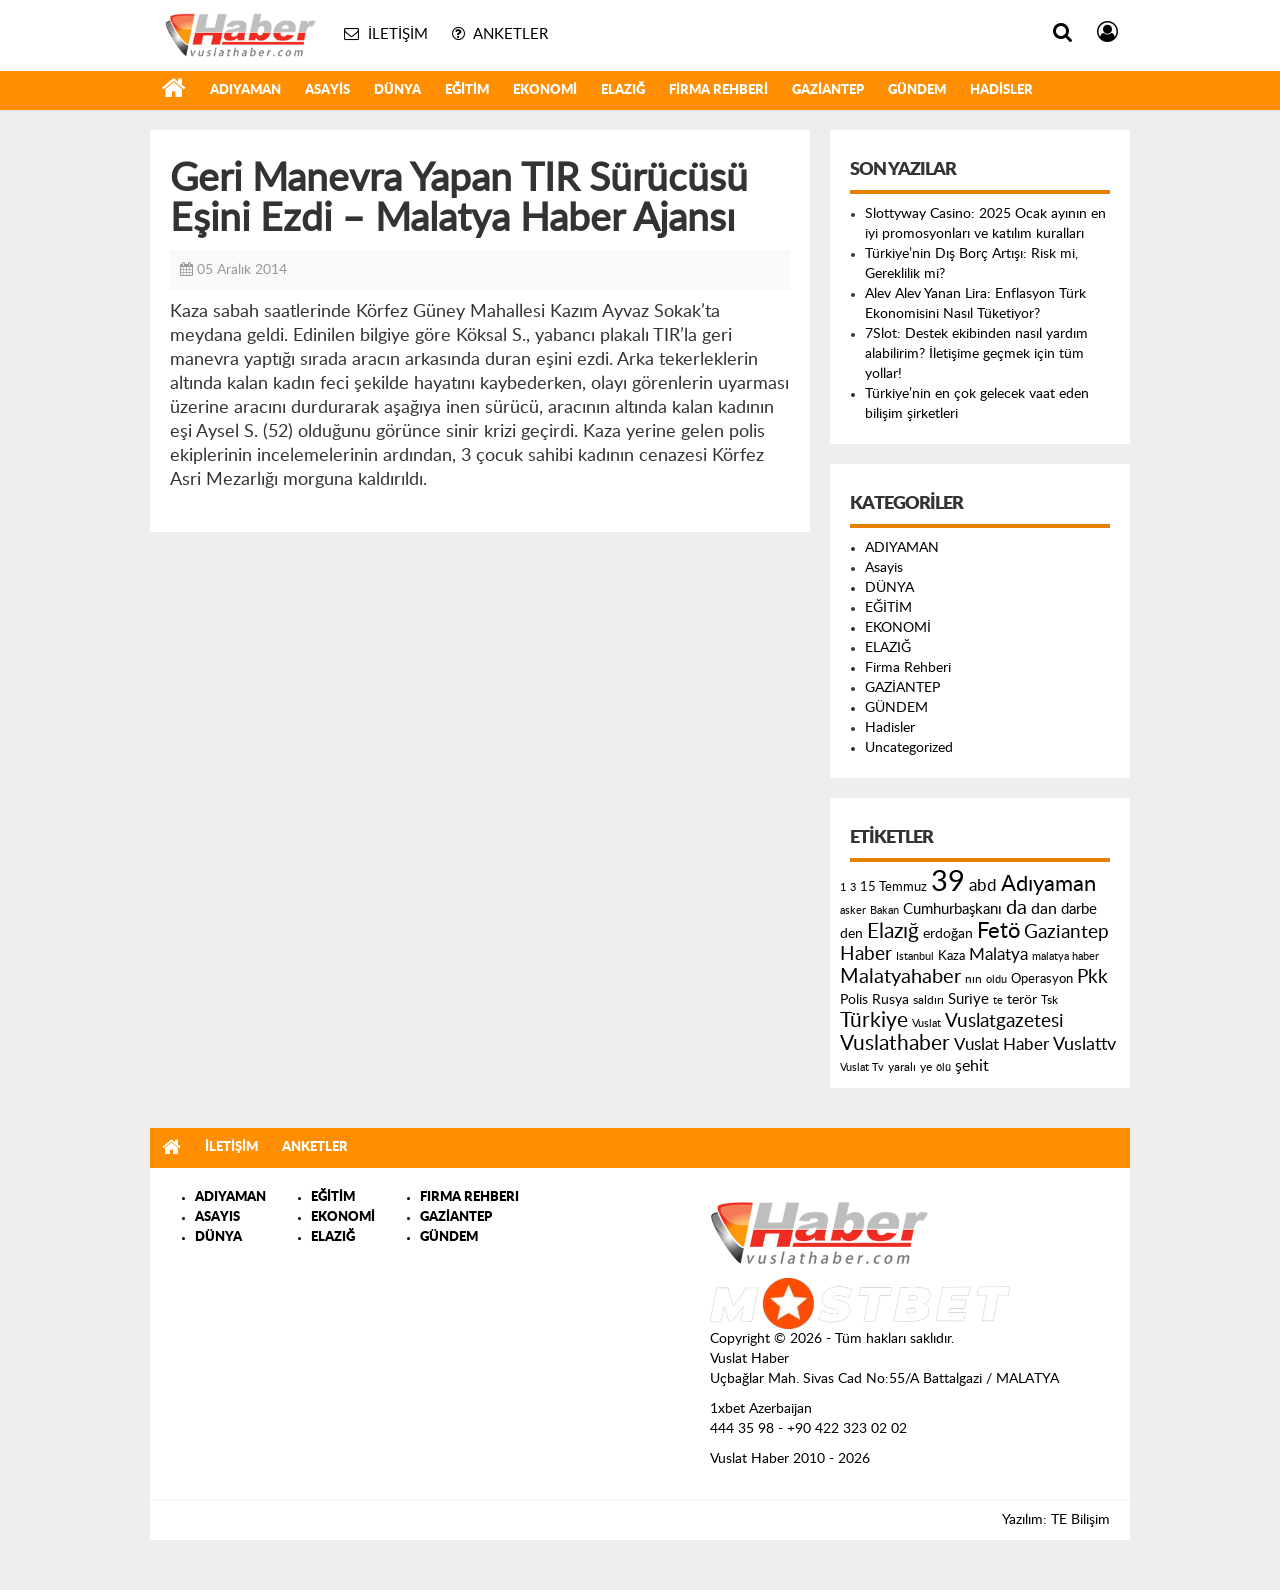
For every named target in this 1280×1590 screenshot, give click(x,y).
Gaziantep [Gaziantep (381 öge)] (1066, 932)
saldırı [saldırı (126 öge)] (928, 1000)
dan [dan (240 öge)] (1044, 909)
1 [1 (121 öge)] (843, 887)
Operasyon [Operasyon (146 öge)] (1042, 979)
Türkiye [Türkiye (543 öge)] (874, 1020)
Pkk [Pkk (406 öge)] (1092, 977)
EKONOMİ (545, 90)
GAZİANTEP (828, 90)
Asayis (327, 90)
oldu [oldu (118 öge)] (996, 979)
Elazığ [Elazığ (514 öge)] (893, 931)
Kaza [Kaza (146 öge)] (951, 956)
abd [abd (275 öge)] (983, 886)
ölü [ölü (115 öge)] (943, 1067)
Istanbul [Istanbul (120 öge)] (915, 956)
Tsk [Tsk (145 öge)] (1049, 1000)
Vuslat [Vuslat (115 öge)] (926, 1023)
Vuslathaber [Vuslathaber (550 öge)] (895, 1043)
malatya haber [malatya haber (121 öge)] (1065, 956)
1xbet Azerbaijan (761, 1409)
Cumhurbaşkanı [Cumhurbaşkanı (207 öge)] (952, 909)
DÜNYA (397, 90)
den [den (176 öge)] (851, 934)
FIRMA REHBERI (469, 1197)
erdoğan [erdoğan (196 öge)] (948, 933)
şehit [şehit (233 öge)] (972, 1066)
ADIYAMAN (245, 90)
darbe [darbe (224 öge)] (1079, 909)
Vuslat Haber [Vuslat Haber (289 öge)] (1001, 1044)
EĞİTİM (467, 90)
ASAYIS (217, 1217)
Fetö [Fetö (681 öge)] (998, 931)
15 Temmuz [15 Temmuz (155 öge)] (893, 887)
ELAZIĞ (623, 90)
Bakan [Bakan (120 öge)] (884, 910)
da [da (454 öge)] (1016, 908)
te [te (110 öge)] (998, 1000)
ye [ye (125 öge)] (926, 1067)
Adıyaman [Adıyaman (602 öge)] (1048, 884)
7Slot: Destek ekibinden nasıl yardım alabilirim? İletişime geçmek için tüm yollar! (976, 354)
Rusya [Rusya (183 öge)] (890, 1000)
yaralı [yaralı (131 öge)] (902, 1067)
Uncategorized (909, 748)
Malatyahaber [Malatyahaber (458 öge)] (900, 977)
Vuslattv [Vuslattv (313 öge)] (1084, 1044)
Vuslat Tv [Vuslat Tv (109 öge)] (862, 1067)
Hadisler (1001, 90)
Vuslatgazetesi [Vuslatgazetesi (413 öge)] (1004, 1021)
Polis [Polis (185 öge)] (854, 1000)
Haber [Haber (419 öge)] (866, 954)
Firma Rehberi (718, 90)
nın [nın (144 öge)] (973, 979)
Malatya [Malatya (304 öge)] (998, 954)
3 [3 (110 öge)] (853, 887)
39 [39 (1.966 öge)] (948, 882)
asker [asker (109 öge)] (853, 910)
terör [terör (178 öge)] (1022, 1000)
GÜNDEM (917, 90)
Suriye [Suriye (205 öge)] (968, 999)
